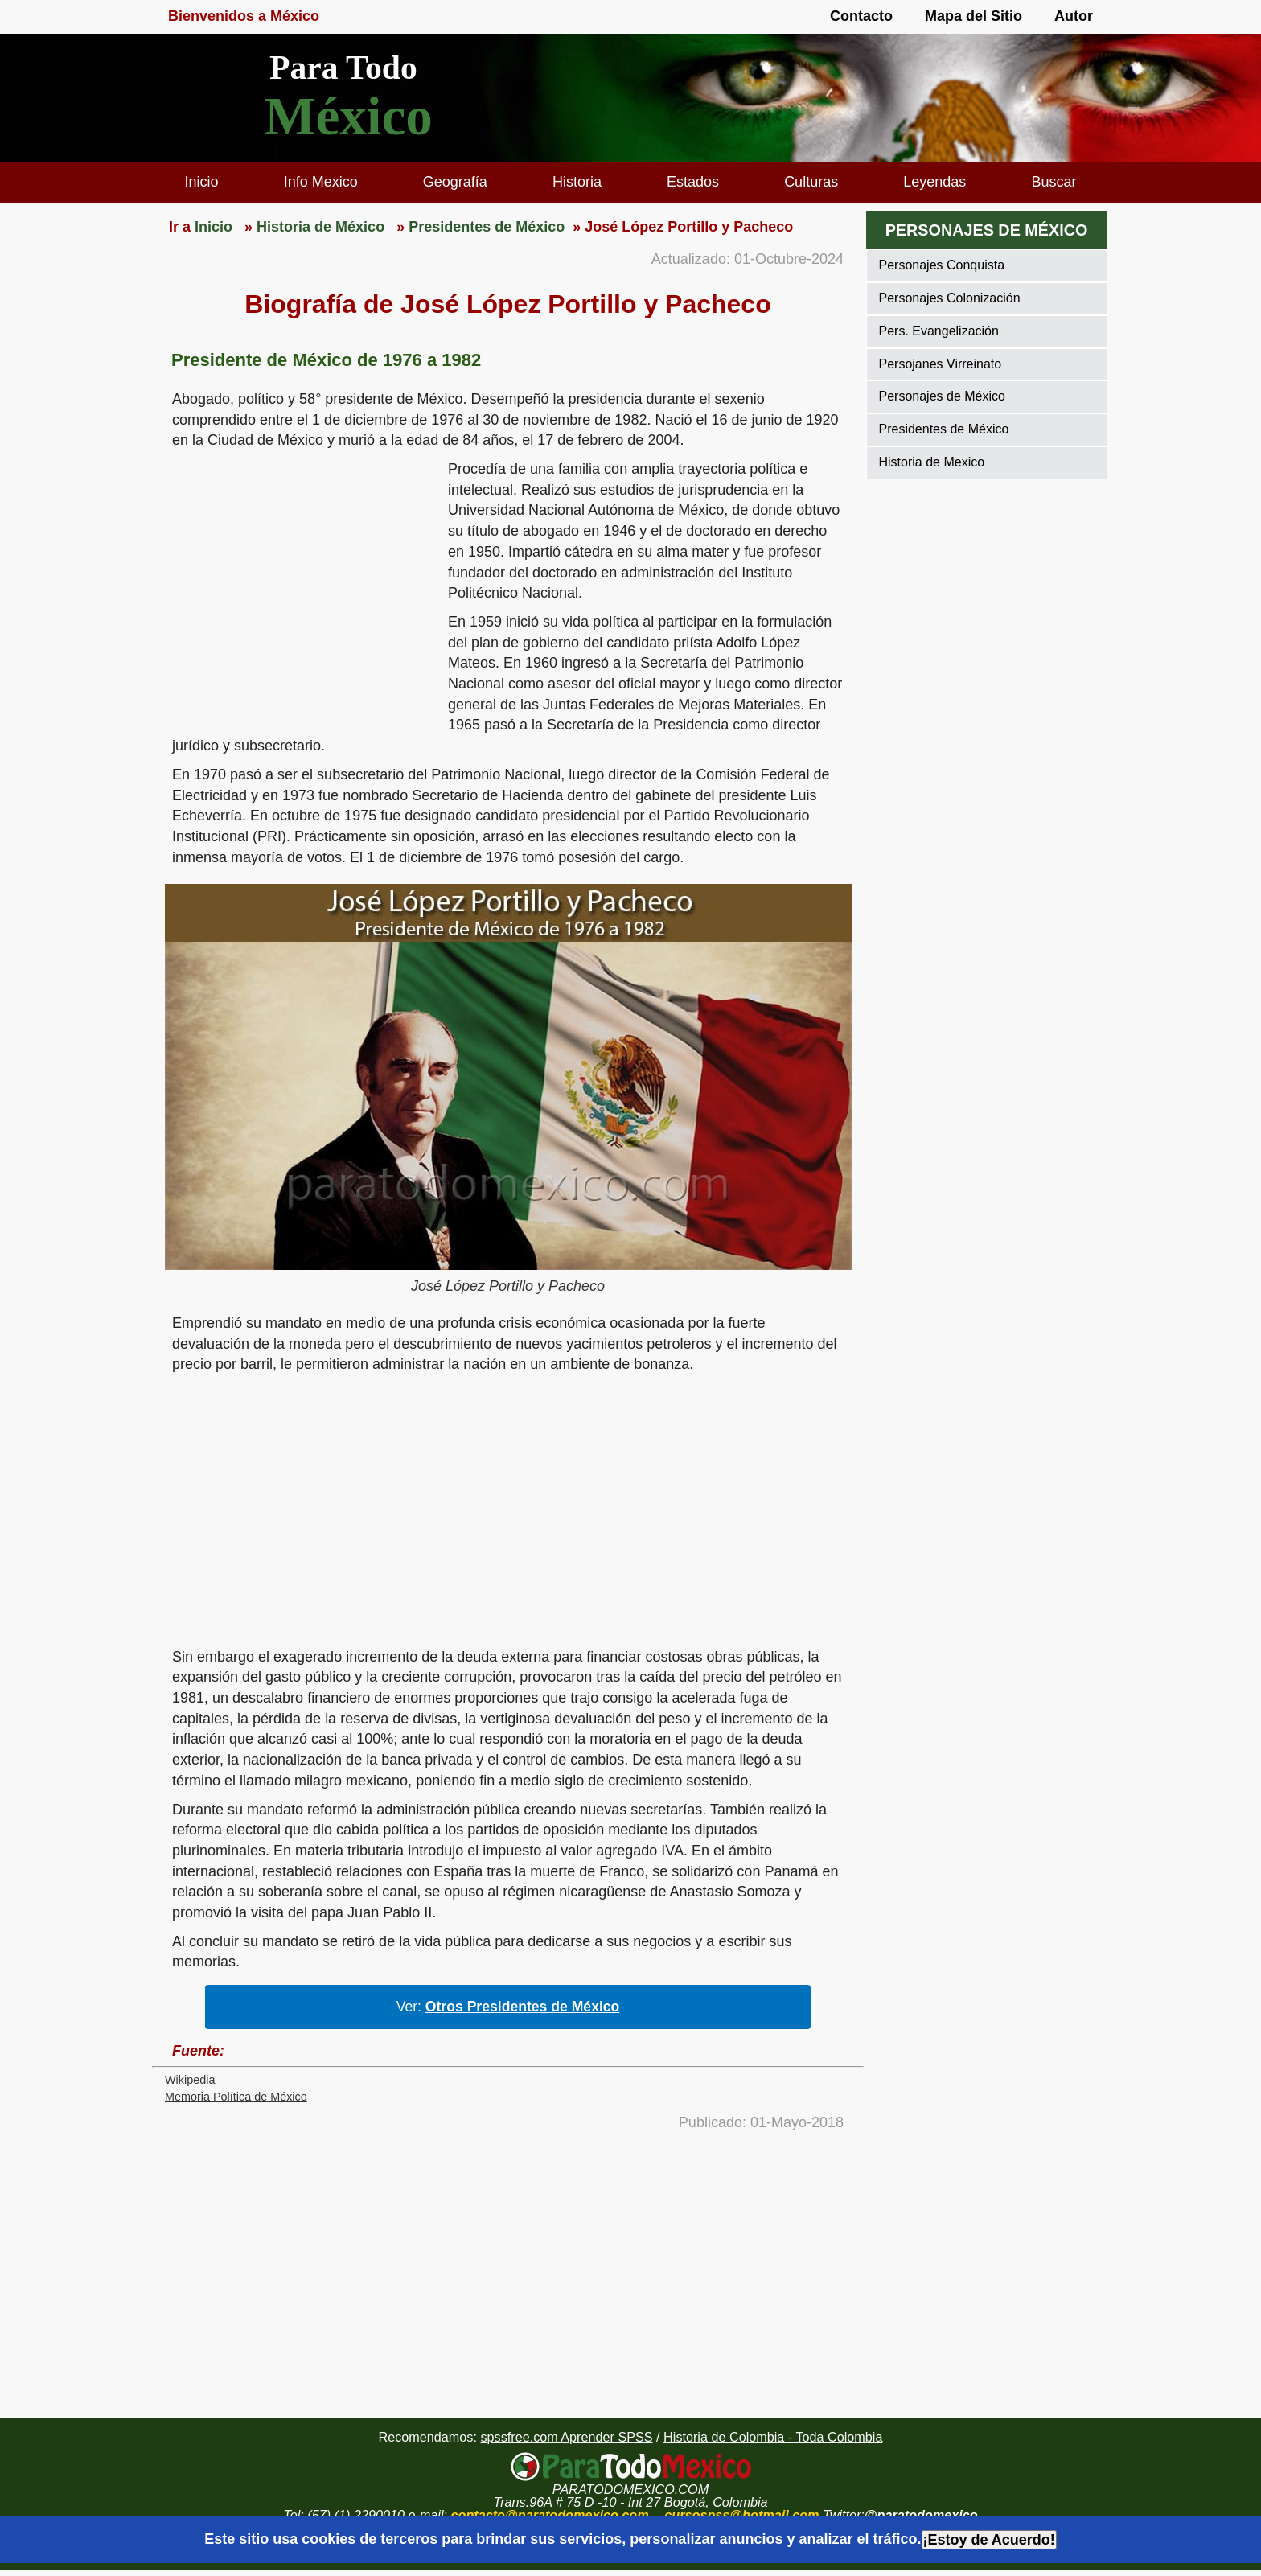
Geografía (455, 182)
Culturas (811, 182)
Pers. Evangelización (939, 331)
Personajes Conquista (942, 265)
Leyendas (934, 182)
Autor (1073, 16)
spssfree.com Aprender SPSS (566, 2437)
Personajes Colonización (950, 298)
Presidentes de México (944, 429)
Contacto (861, 16)
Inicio (202, 182)
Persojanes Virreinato (940, 364)
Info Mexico (321, 182)
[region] (300, 584)
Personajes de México (942, 396)
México (349, 116)
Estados (693, 182)
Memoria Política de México (236, 2096)
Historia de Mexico (932, 462)
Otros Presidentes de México (522, 2007)
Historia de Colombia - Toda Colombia (772, 2437)
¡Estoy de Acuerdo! (989, 2540)
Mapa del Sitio (973, 16)
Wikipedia (190, 2079)
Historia (577, 182)
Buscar (1053, 182)
